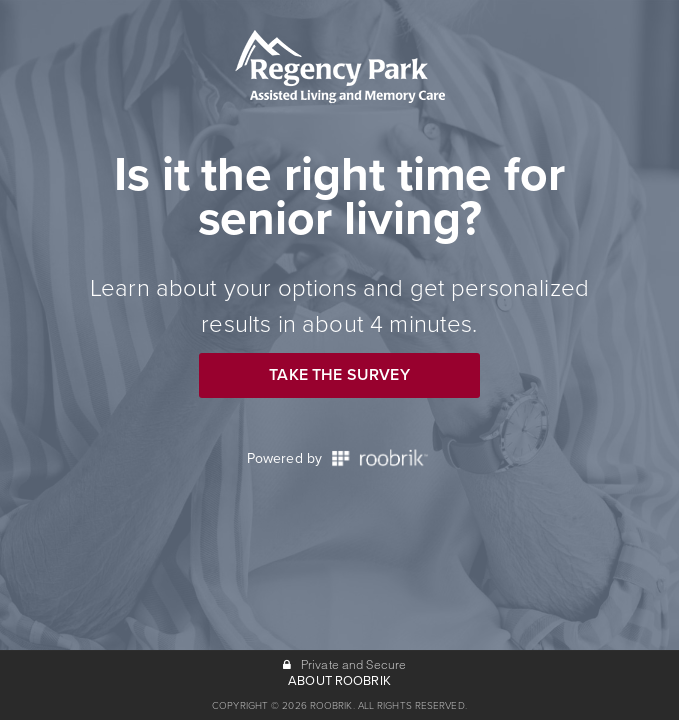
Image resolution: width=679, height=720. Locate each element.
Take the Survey (339, 375)
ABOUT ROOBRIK (339, 681)
